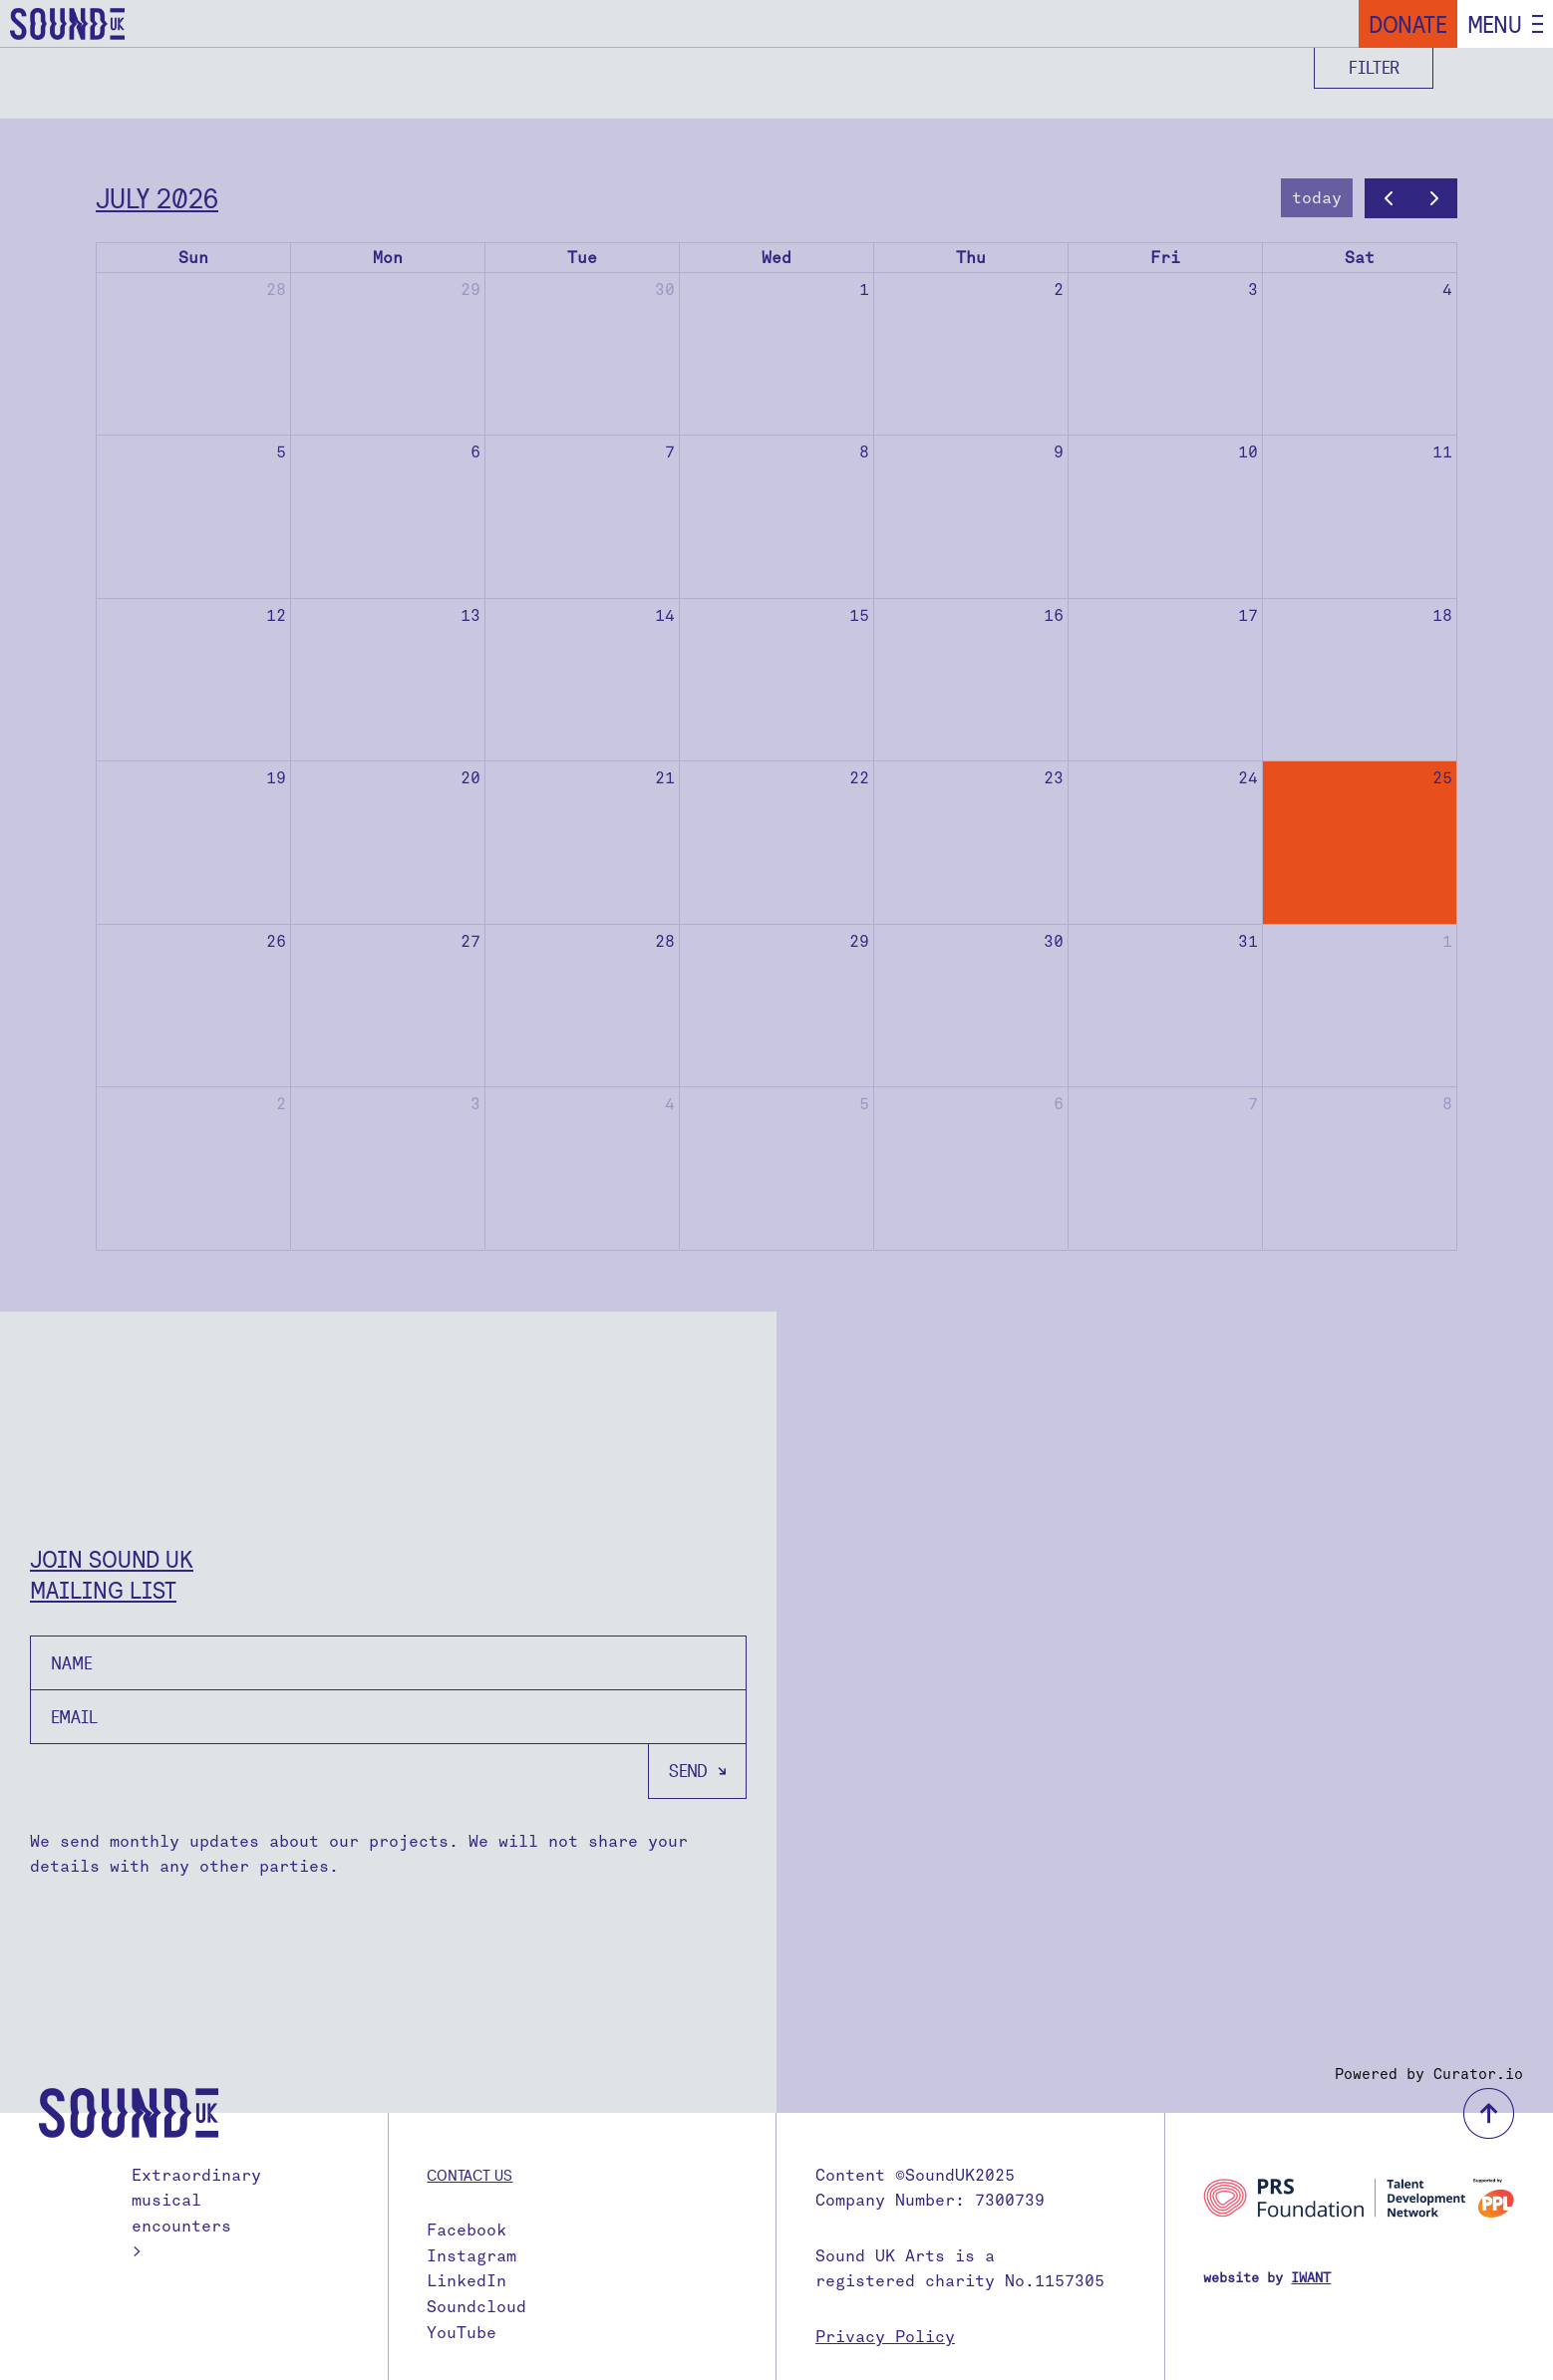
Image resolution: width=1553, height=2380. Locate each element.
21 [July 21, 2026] (665, 777)
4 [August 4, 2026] (670, 1103)
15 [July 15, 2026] (859, 615)
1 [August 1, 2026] (1447, 941)
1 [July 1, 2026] (864, 289)
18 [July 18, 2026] (1442, 615)
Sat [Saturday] (1360, 257)
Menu (1494, 24)
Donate (1408, 24)
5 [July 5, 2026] (281, 452)
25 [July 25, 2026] (1442, 777)
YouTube (461, 2332)
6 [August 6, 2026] (1059, 1103)
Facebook (466, 2230)
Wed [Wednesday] (776, 257)
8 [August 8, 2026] (1447, 1103)
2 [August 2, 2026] (281, 1103)
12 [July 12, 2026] (276, 615)
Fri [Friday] (1165, 257)
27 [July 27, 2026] (470, 941)
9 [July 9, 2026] (1059, 452)
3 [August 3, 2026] (475, 1103)
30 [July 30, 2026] (1054, 941)
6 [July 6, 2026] (475, 452)
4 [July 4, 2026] (1447, 289)
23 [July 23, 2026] (1054, 777)
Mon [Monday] (388, 257)
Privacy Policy (885, 2336)
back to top (1488, 2113)
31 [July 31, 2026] (1248, 941)
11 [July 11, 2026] (1442, 452)
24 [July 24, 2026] (1248, 777)
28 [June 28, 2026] (276, 289)
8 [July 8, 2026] (864, 452)
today (1317, 197)
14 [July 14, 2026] (665, 615)
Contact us (469, 2175)
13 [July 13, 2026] (470, 615)
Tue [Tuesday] (582, 257)
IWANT (1311, 2277)
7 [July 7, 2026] (670, 452)
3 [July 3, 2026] (1253, 289)
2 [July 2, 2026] (1059, 289)
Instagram (471, 2255)
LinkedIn (466, 2280)
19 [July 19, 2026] (276, 777)
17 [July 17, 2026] (1248, 615)
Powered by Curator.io (1429, 2074)
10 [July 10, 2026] (1248, 452)
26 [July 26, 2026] (276, 941)
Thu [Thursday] (971, 257)
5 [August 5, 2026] (864, 1103)
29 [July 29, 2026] (859, 941)
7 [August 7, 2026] (1253, 1103)
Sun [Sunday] (193, 257)
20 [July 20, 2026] (470, 777)
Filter (1374, 67)
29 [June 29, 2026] (470, 289)
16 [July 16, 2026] (1054, 615)
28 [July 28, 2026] (665, 941)
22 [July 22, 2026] (859, 777)
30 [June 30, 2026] (665, 289)
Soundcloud (476, 2306)
